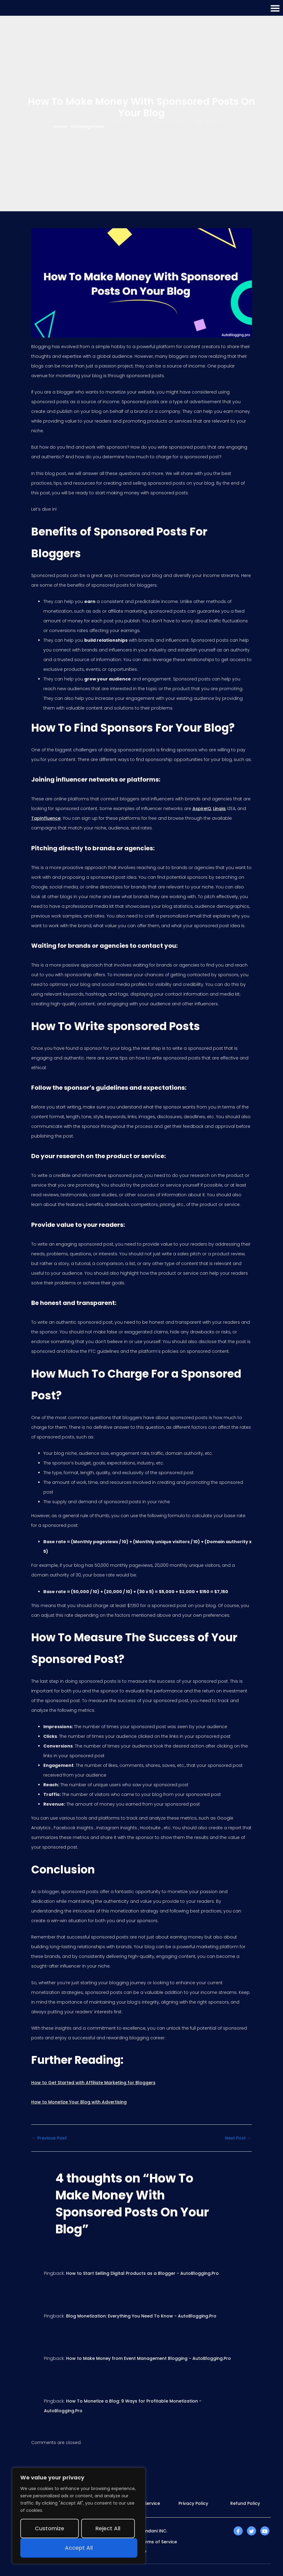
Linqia (219, 808)
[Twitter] (251, 2530)
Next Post (238, 2138)
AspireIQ (201, 808)
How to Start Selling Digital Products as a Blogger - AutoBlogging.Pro (142, 2273)
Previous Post (49, 2138)
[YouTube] (264, 2530)
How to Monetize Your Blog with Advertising (79, 2102)
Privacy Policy (193, 2503)
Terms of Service (158, 2542)
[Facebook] (238, 2530)
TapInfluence (46, 818)
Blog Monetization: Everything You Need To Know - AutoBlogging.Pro (141, 2316)
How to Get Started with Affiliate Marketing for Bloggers (93, 2083)
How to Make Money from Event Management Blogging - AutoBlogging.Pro (148, 2358)
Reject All (107, 2528)
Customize (49, 2528)
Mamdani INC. (152, 2531)
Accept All (79, 2547)
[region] (78, 2516)
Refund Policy (245, 2503)
